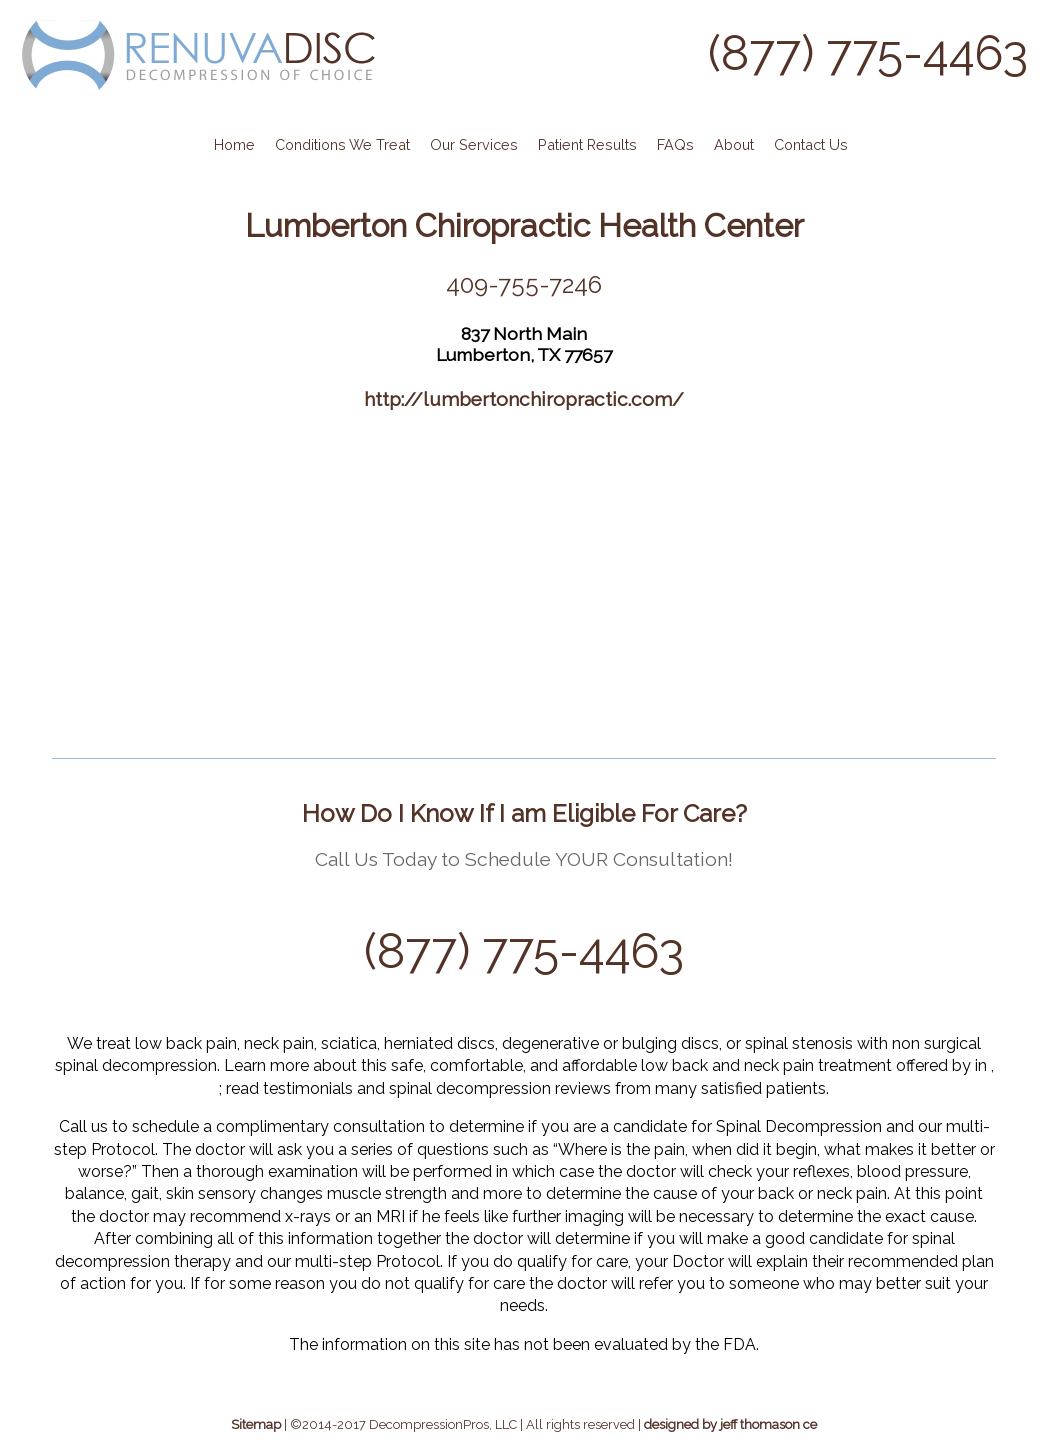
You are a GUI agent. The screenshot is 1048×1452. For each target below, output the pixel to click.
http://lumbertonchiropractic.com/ (524, 399)
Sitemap (256, 1424)
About (734, 144)
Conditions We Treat (342, 144)
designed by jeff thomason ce (730, 1424)
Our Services (474, 144)
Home (234, 144)
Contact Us (811, 144)
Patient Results (587, 144)
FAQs (675, 144)
